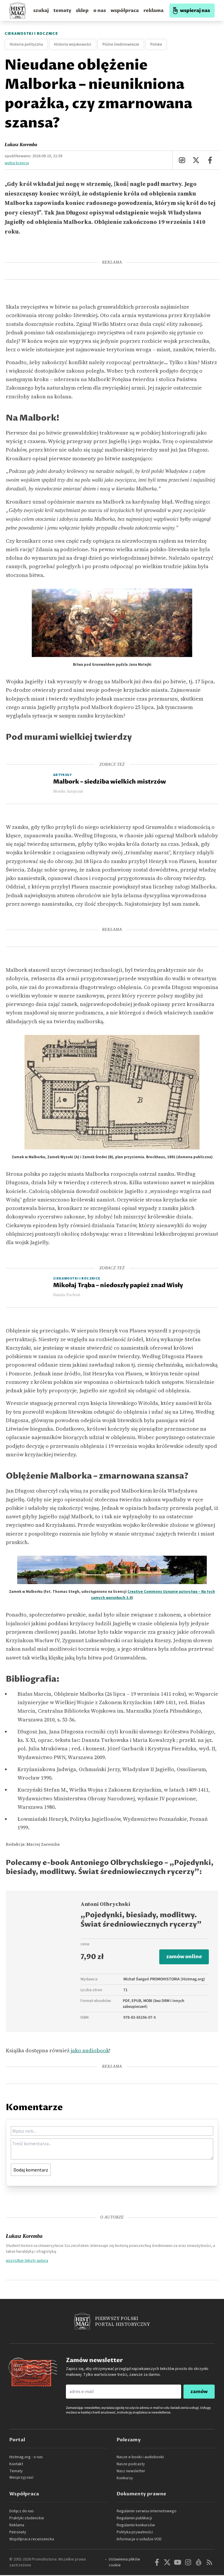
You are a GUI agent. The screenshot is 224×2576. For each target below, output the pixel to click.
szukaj (41, 10)
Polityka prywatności (135, 2533)
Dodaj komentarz (30, 2171)
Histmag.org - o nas (26, 2458)
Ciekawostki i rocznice (31, 34)
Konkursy (125, 2479)
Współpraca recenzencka (31, 2540)
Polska (156, 44)
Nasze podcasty (131, 2465)
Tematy (16, 2472)
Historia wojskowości (72, 44)
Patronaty (17, 2533)
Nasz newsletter (131, 2472)
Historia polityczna (26, 44)
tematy (62, 10)
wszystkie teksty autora (27, 2261)
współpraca (125, 10)
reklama (154, 10)
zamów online (183, 1957)
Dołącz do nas (21, 2512)
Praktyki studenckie (26, 2519)
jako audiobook (90, 2051)
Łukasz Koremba (21, 144)
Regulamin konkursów (136, 2526)
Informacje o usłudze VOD (139, 2540)
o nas (99, 10)
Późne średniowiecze (120, 44)
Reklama (16, 2526)
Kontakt (16, 2465)
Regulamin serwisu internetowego (146, 2512)
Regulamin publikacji (134, 2519)
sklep (82, 10)
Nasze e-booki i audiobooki (140, 2458)
